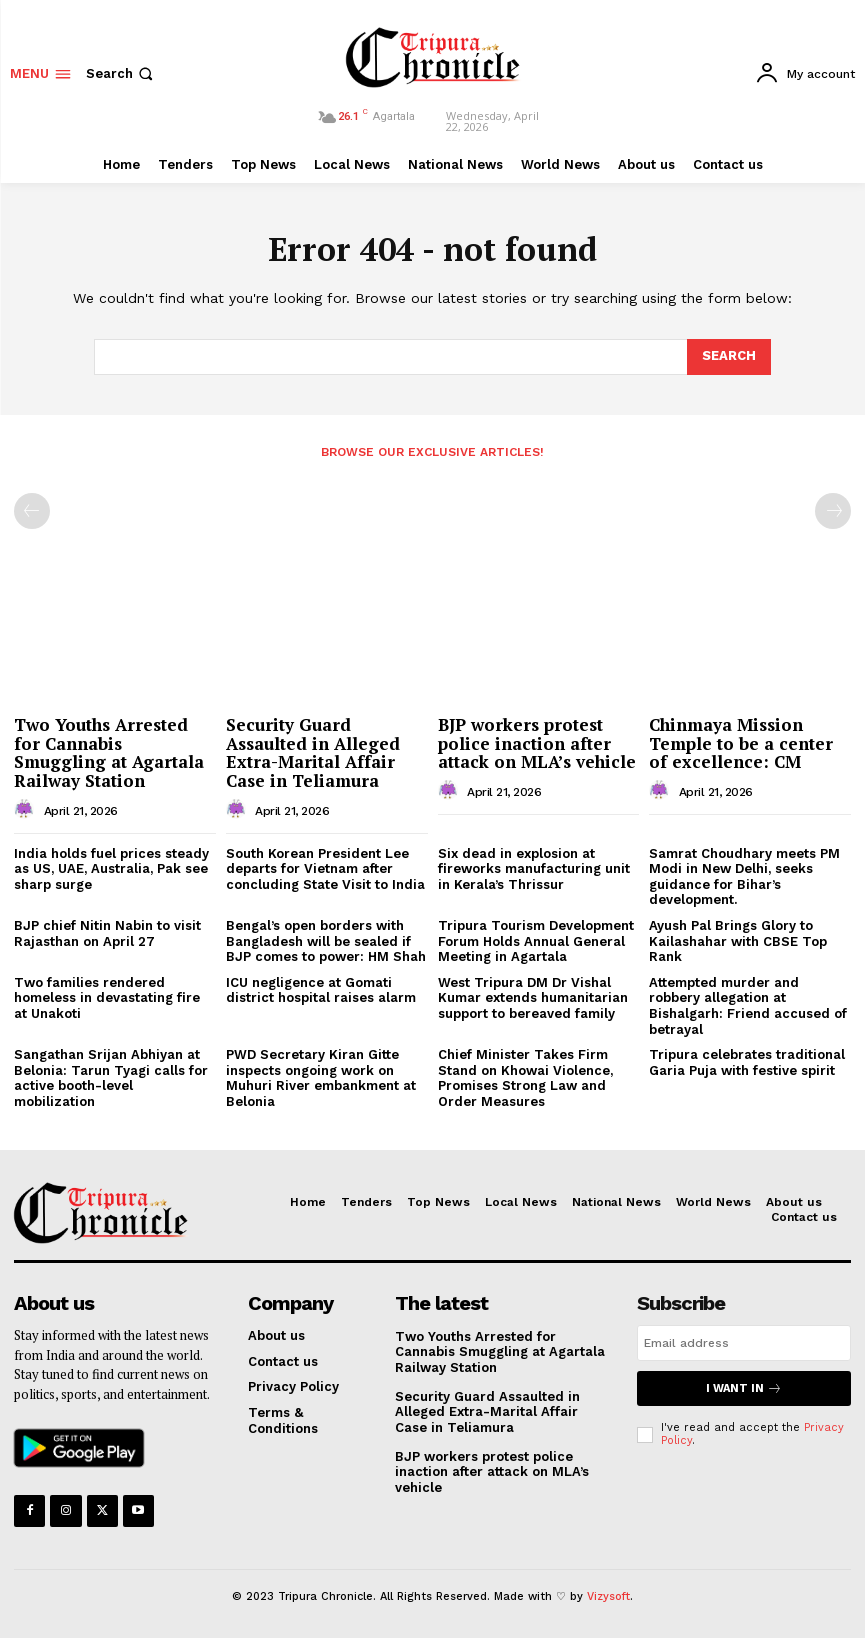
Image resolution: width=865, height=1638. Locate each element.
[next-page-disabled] (833, 511)
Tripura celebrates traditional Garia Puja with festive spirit (747, 1062)
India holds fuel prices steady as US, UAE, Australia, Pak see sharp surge (111, 869)
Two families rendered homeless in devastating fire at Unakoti (107, 998)
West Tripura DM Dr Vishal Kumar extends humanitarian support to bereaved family (533, 998)
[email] (744, 1343)
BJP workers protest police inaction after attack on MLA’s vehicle (537, 743)
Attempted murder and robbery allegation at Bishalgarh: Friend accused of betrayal (748, 1006)
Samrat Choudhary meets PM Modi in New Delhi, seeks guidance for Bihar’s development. (744, 877)
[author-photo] (27, 810)
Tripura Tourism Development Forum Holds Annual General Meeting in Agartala (536, 941)
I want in (744, 1388)
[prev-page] (32, 511)
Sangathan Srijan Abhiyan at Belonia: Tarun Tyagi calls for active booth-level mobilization (111, 1078)
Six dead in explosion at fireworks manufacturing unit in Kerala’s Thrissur (534, 869)
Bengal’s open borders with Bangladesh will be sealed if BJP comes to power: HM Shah (326, 941)
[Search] (729, 357)
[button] (121, 73)
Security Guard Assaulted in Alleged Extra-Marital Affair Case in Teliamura (313, 752)
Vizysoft (608, 1596)
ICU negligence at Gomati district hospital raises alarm (321, 990)
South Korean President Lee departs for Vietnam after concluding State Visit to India (325, 869)
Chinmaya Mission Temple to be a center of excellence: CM (741, 743)
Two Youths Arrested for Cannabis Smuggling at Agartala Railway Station (109, 752)
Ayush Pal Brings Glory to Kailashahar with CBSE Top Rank (738, 941)
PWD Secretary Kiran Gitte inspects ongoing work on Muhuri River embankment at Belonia (321, 1078)
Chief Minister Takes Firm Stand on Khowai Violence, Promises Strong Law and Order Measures (525, 1078)
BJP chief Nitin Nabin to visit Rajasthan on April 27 (107, 933)
